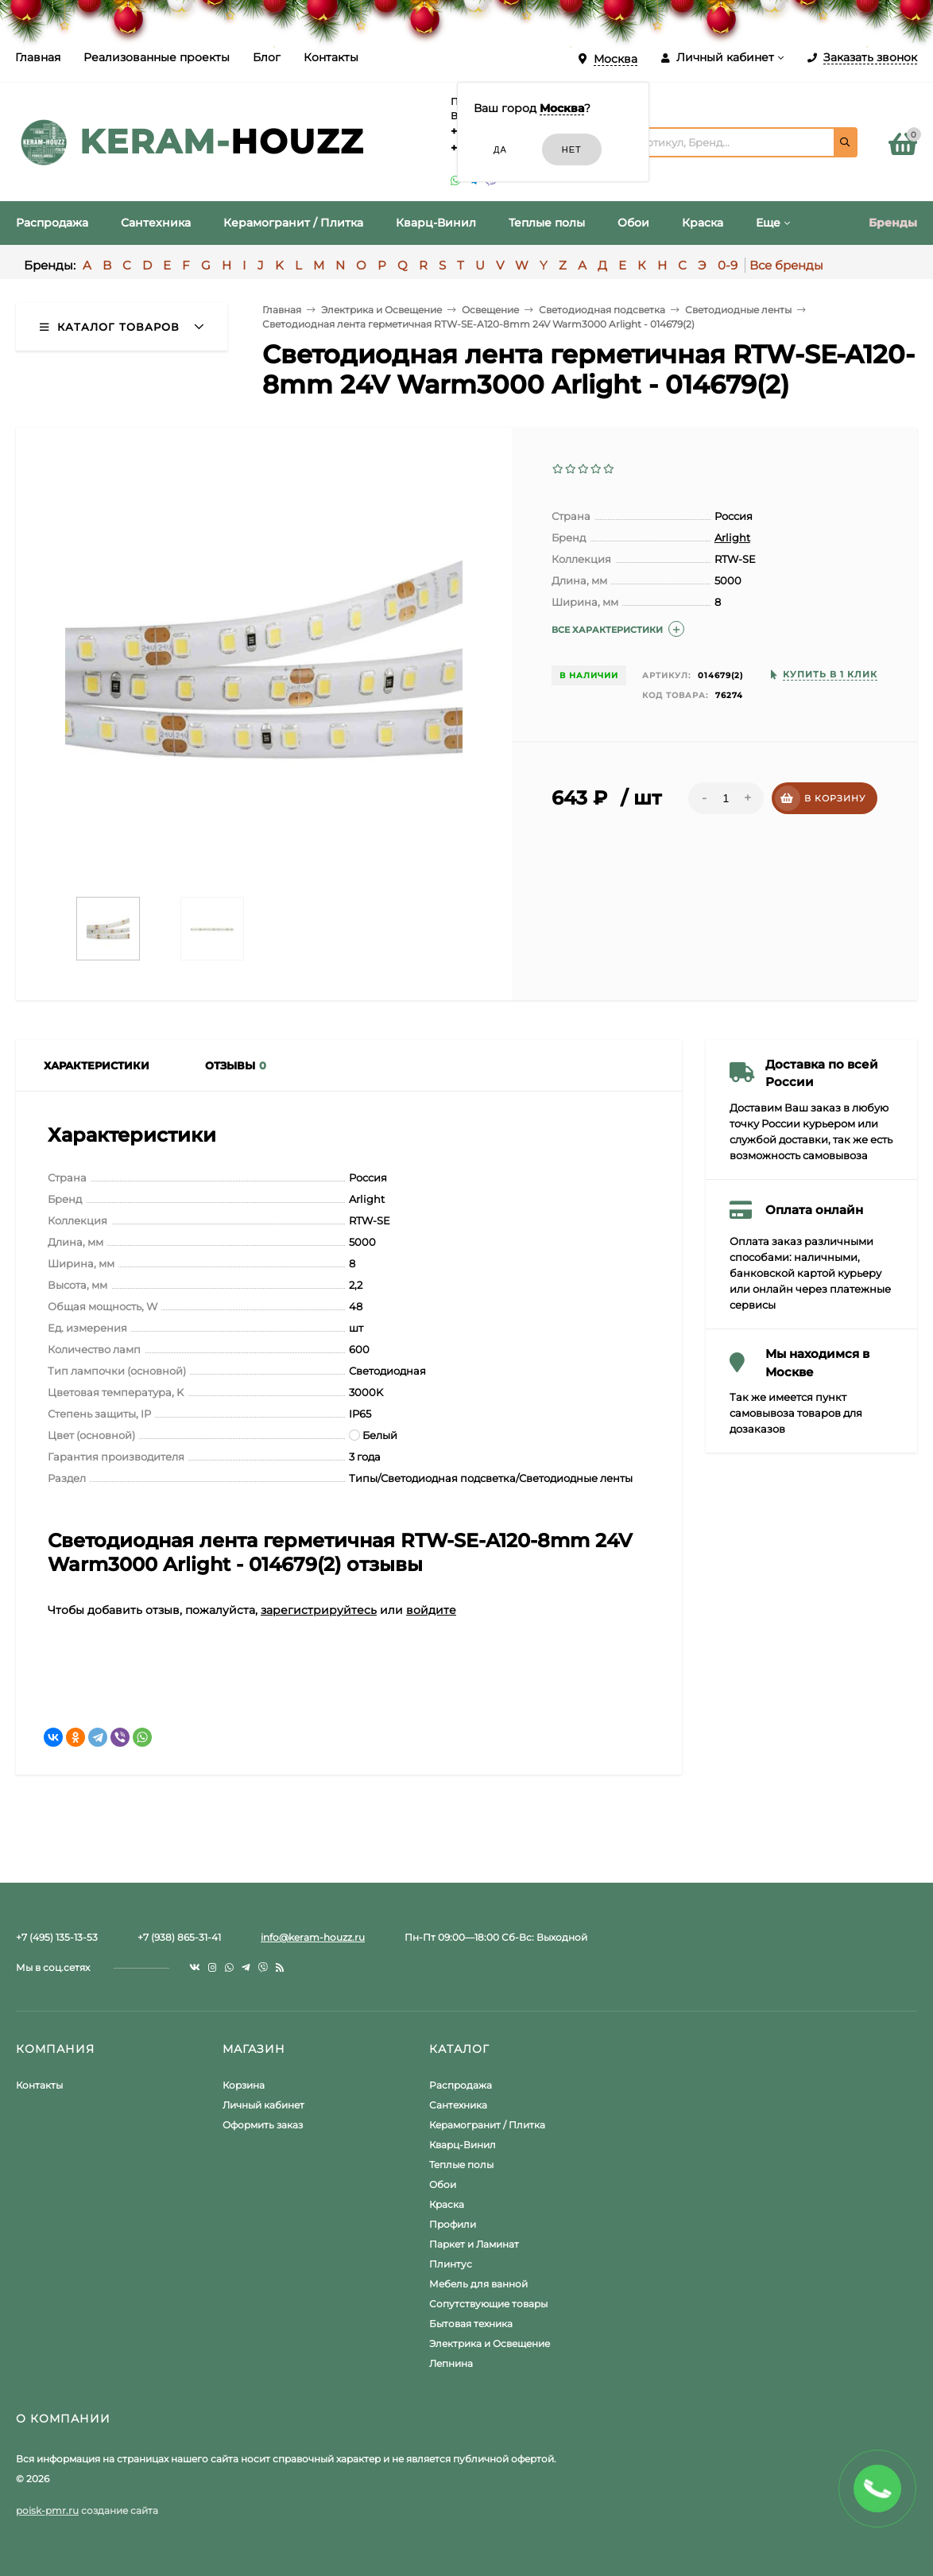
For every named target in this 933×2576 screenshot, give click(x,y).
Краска (446, 2204)
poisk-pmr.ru (47, 2510)
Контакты (331, 57)
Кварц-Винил (462, 2145)
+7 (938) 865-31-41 (179, 1937)
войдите (431, 1610)
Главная (37, 57)
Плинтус (450, 2264)
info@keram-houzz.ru (313, 1937)
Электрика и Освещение (489, 2343)
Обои (442, 2184)
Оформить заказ (263, 2125)
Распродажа (460, 2085)
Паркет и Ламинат (474, 2244)
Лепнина (451, 2363)
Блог (267, 57)
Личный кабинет (263, 2105)
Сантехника (458, 2105)
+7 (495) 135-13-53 (57, 1937)
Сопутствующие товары (488, 2304)
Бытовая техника (471, 2324)
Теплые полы (461, 2165)
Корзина (244, 2085)
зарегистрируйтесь (319, 1610)
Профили (452, 2224)
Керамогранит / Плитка (487, 2125)
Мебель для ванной (478, 2284)
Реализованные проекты (156, 57)
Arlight (732, 537)
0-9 (727, 265)
